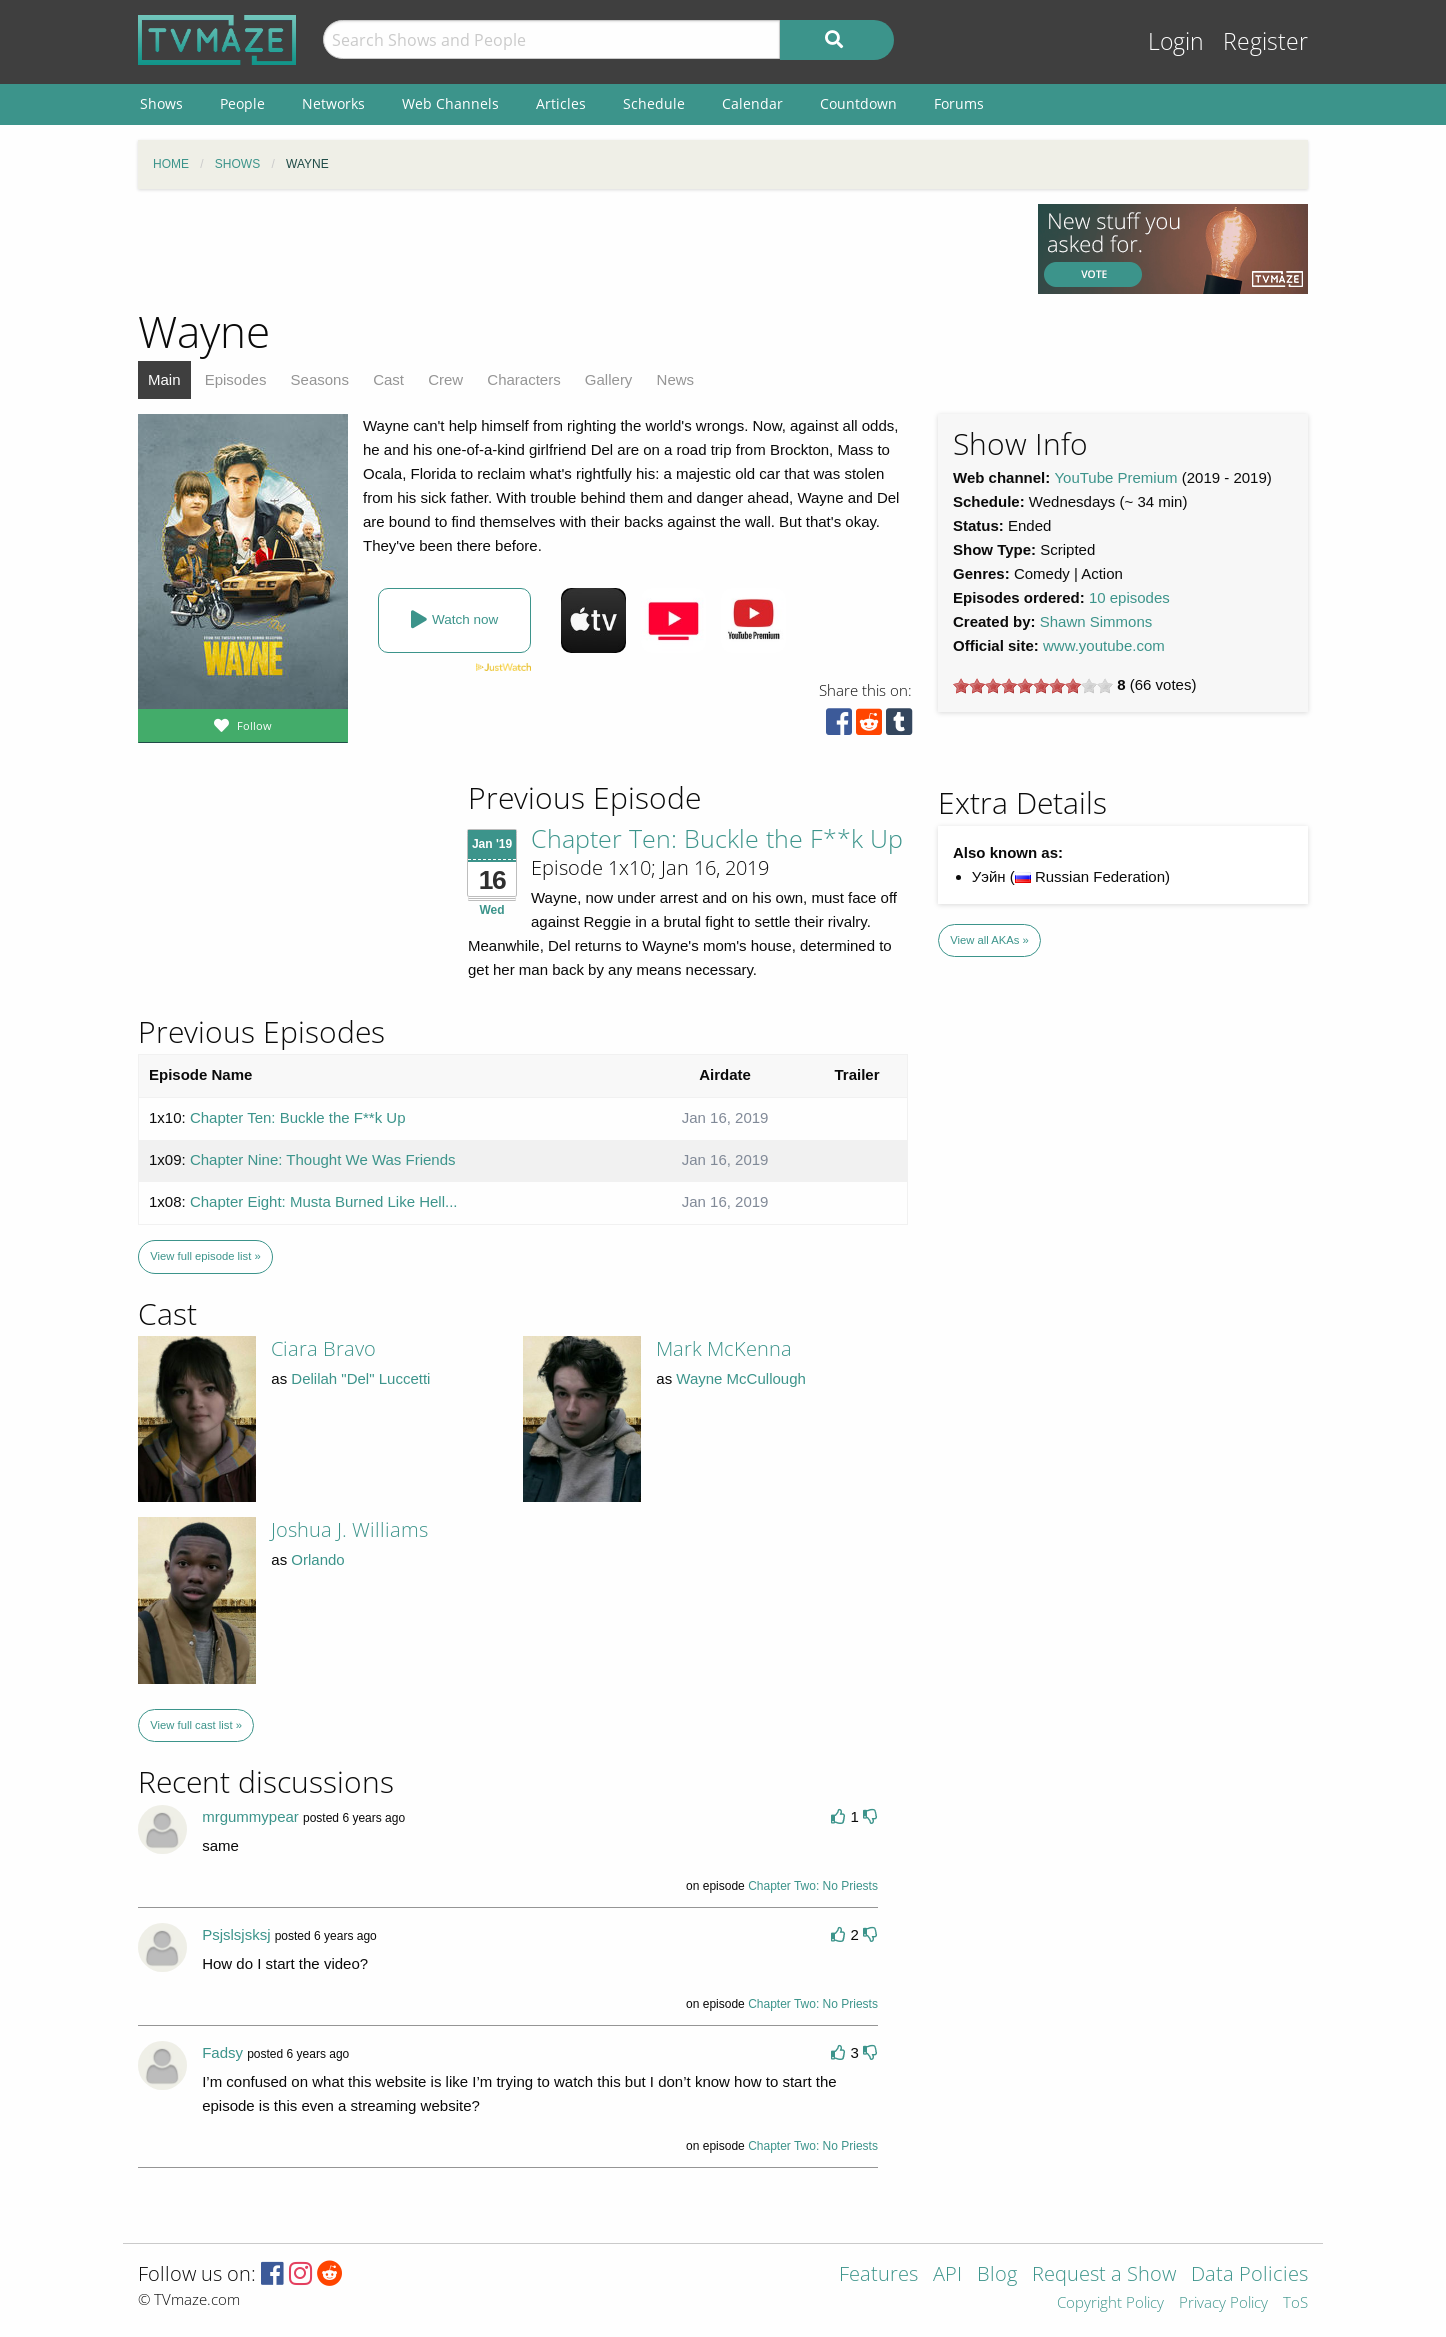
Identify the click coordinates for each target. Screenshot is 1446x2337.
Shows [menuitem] (161, 103)
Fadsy (222, 2052)
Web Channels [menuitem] (450, 103)
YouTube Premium (1115, 477)
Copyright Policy (1110, 2303)
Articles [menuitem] (561, 103)
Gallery (609, 379)
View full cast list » (196, 1725)
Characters (523, 379)
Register (1265, 41)
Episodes (236, 379)
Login (1176, 41)
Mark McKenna (724, 1348)
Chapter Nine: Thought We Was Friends (323, 1159)
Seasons (320, 379)
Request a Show (1104, 2275)
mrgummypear (250, 1816)
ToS (1295, 2303)
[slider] (1033, 686)
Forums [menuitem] (959, 103)
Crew (445, 379)
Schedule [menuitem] (654, 103)
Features (878, 2275)
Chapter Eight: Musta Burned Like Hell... (324, 1201)
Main (164, 379)
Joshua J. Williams (349, 1529)
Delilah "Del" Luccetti (360, 1378)
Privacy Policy (1223, 2303)
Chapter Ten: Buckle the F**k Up (717, 838)
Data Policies (1249, 2275)
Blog (997, 2275)
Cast (388, 379)
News (676, 379)
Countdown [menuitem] (858, 103)
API (947, 2275)
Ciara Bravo (323, 1348)
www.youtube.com (1104, 645)
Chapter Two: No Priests (813, 1886)
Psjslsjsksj (236, 1934)
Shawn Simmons (1096, 621)
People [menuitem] (242, 103)
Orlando (317, 1559)
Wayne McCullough (741, 1378)
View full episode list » (205, 1256)
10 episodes (1129, 597)
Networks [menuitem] (333, 103)
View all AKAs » (989, 940)
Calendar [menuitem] (752, 103)
